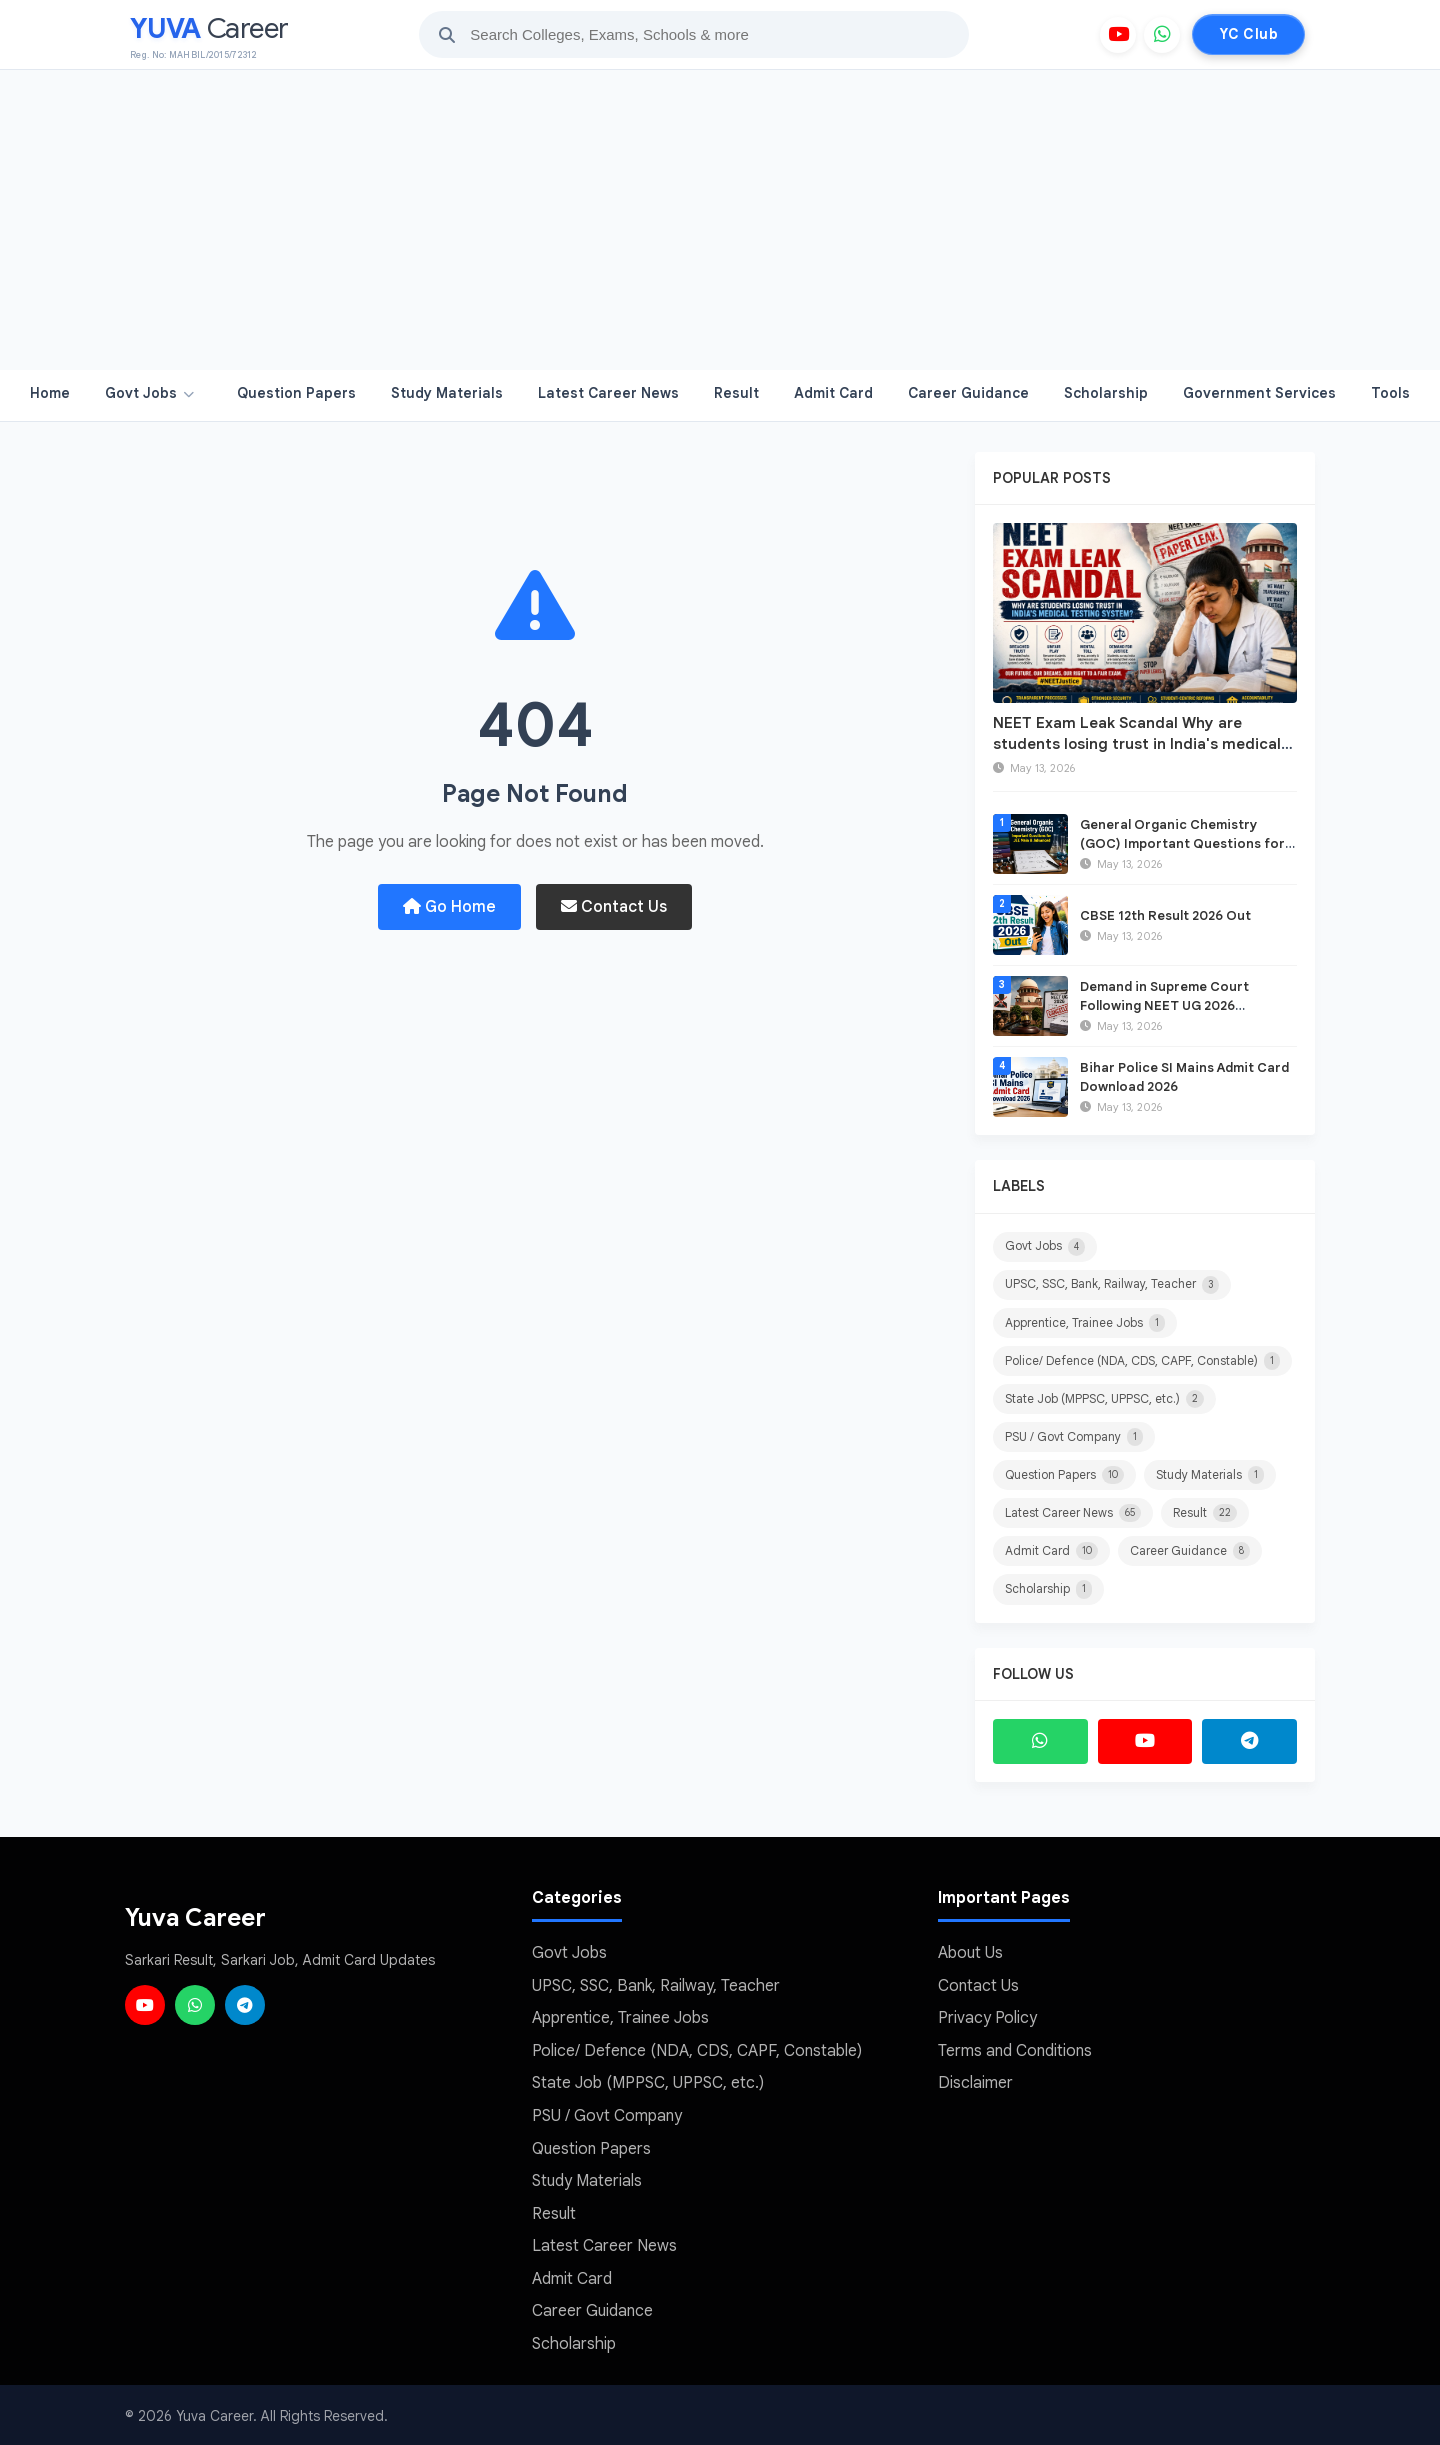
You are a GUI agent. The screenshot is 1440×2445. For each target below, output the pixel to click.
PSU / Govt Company (1074, 1437)
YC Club (1248, 34)
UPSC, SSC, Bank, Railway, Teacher (1112, 1285)
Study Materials (447, 393)
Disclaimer (975, 2082)
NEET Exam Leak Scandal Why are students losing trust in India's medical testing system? (1137, 744)
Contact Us (614, 907)
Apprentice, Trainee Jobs (1085, 1323)
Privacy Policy (987, 2017)
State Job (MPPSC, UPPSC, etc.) (1104, 1399)
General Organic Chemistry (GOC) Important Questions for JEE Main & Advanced (1182, 842)
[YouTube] (1118, 35)
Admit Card (833, 393)
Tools (1390, 393)
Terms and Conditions (1015, 2050)
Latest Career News (608, 393)
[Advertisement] (720, 220)
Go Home (449, 907)
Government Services (1259, 393)
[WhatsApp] (1162, 35)
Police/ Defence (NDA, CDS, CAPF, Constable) (1142, 1361)
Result (736, 393)
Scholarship (1106, 393)
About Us (970, 1953)
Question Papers (296, 393)
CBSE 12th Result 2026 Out (1165, 915)
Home (50, 393)
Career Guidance (968, 393)
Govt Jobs (149, 393)
